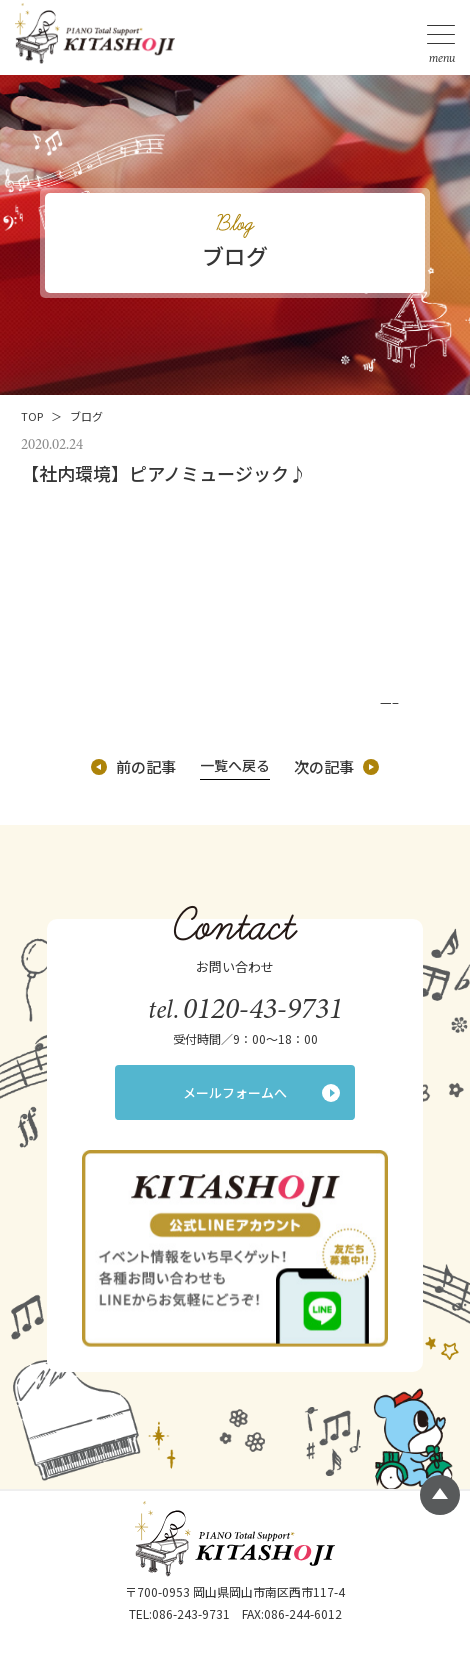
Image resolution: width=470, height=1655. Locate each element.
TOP (32, 416)
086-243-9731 (191, 1613)
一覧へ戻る (235, 765)
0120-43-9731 (263, 1008)
